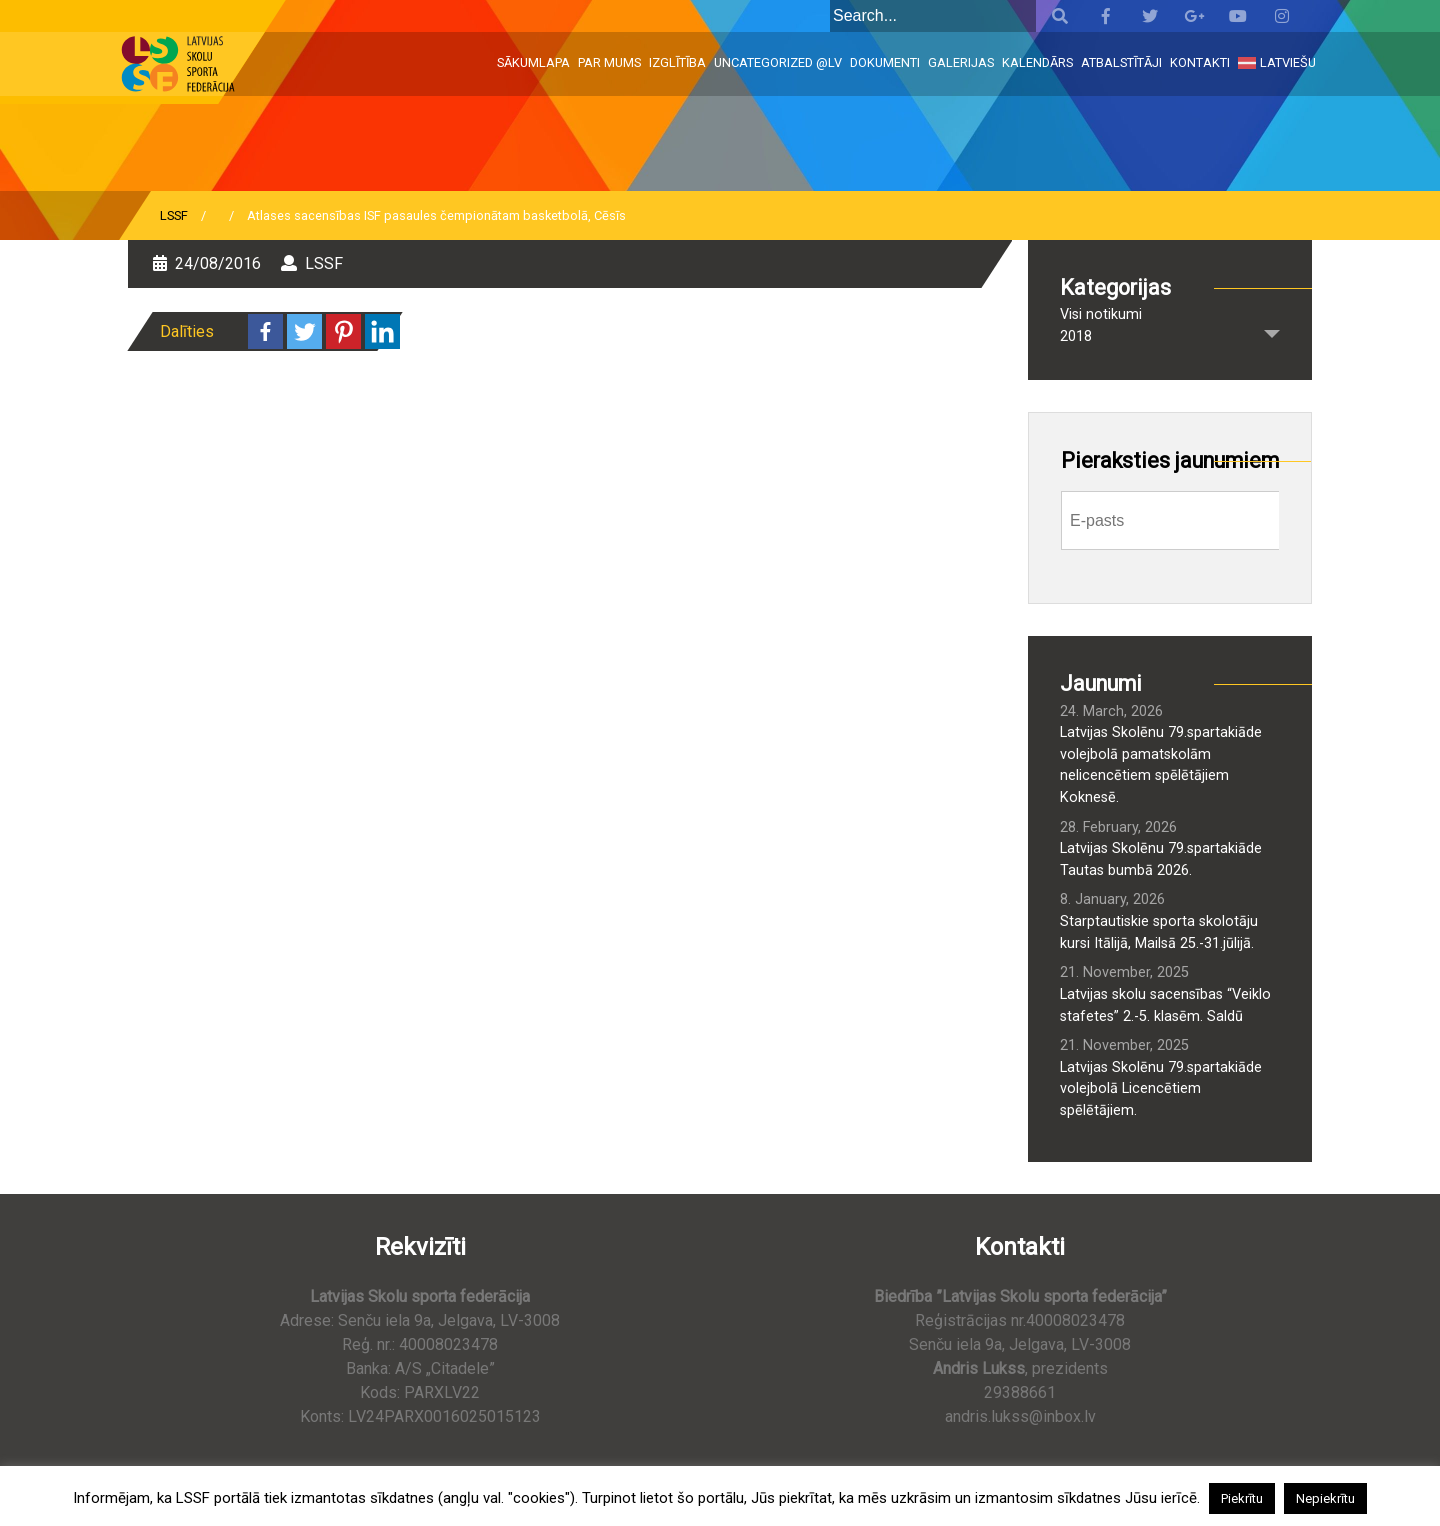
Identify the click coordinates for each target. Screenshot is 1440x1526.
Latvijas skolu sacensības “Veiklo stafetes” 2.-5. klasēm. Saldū (1165, 1005)
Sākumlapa (533, 62)
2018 (1076, 336)
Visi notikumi (1101, 314)
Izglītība (677, 62)
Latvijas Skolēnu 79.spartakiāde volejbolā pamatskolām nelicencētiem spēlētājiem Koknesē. (1161, 765)
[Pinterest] (343, 331)
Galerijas (961, 62)
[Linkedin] (382, 331)
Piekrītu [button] (1242, 1498)
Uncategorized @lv (778, 62)
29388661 (1020, 1392)
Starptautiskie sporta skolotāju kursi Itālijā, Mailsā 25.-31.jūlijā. (1159, 932)
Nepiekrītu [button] (1325, 1498)
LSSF (174, 215)
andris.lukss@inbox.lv (1020, 1416)
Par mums (609, 62)
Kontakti (1200, 62)
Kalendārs (1037, 62)
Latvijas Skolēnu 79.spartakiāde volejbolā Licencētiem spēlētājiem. (1161, 1089)
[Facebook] (265, 331)
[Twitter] (304, 331)
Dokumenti (885, 62)
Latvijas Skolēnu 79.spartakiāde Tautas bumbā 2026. (1161, 859)
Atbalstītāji (1121, 62)
